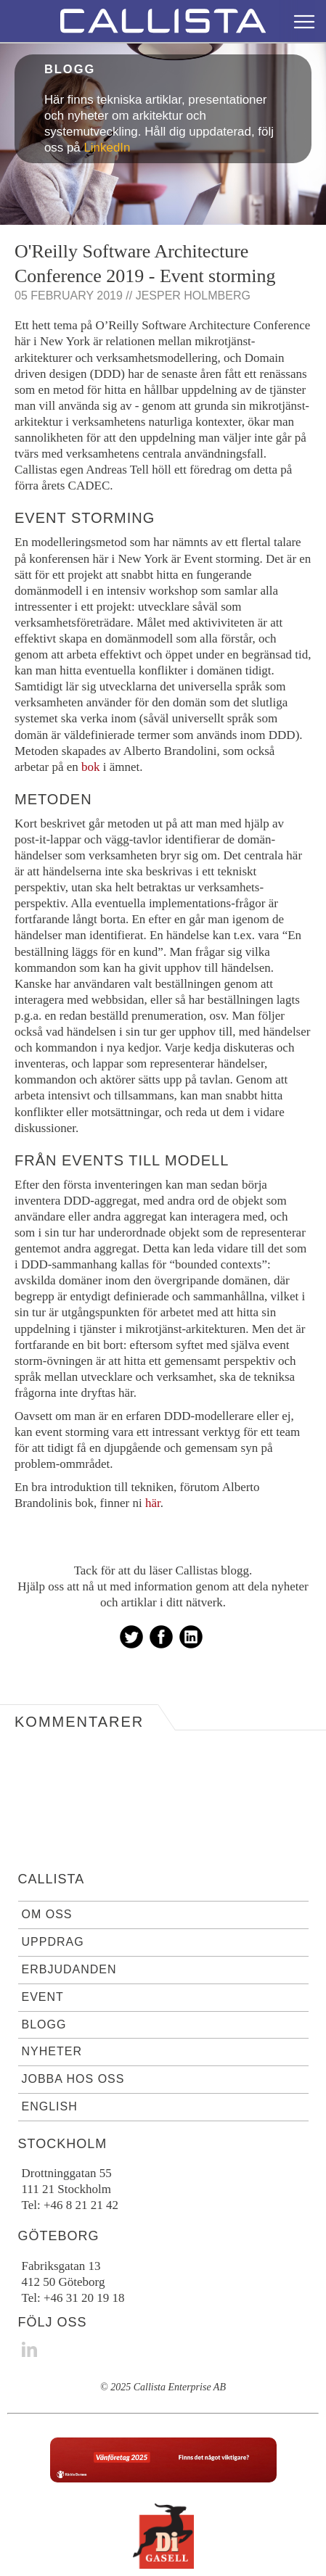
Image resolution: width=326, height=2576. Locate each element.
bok (90, 709)
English (50, 2048)
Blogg (44, 1966)
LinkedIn (106, 89)
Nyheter (52, 1993)
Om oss (47, 1856)
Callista (51, 1821)
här (152, 1445)
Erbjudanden (69, 1911)
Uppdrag (53, 1884)
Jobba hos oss (73, 2021)
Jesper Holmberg (193, 237)
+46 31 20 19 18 (84, 2240)
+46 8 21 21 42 (81, 2147)
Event (43, 1939)
